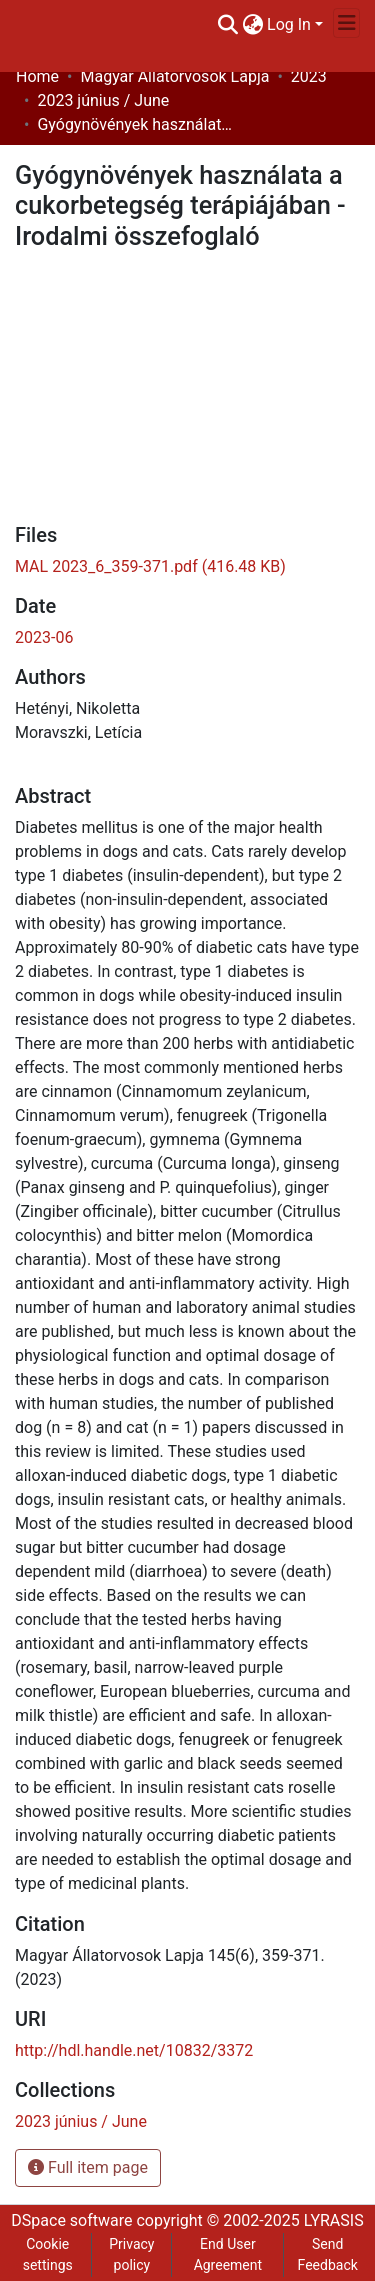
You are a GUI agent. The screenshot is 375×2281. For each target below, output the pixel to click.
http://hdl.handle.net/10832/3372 (134, 2050)
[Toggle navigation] (346, 23)
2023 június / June (103, 100)
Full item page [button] (88, 2167)
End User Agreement (228, 2254)
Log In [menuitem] (289, 24)
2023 (309, 76)
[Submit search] (227, 25)
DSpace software (71, 2220)
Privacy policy (131, 2254)
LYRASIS (334, 2220)
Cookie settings (48, 2254)
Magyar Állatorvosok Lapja (174, 76)
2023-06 (44, 637)
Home (37, 76)
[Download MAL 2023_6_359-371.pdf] (150, 566)
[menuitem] (252, 25)
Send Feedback (328, 2254)
